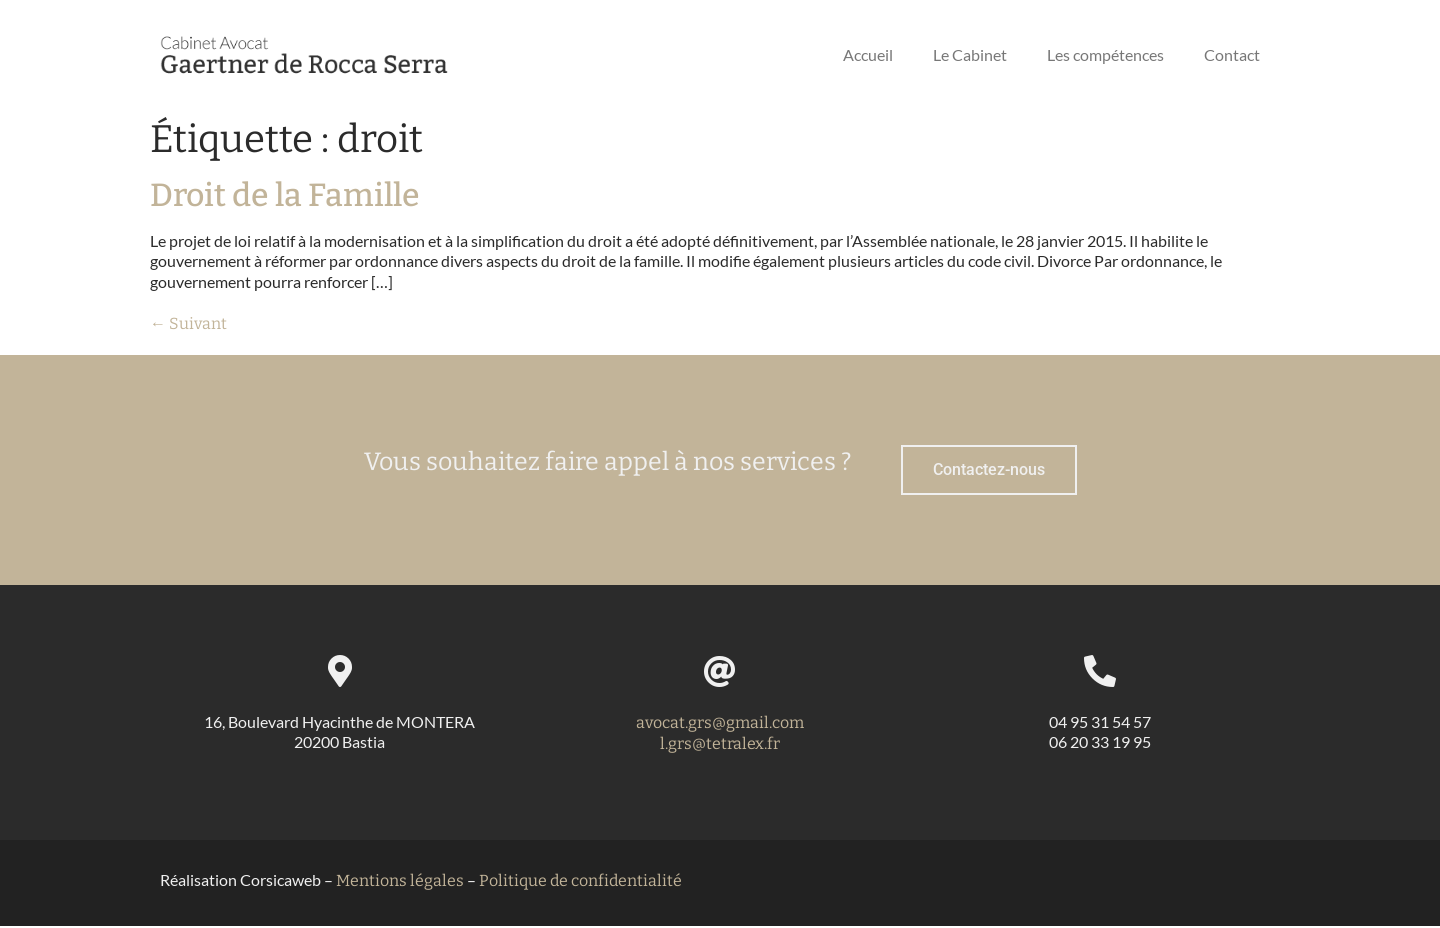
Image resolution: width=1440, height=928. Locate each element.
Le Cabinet (970, 54)
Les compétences (1105, 54)
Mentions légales (400, 882)
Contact (1232, 54)
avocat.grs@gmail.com (720, 724)
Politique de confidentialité (580, 882)
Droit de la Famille (285, 195)
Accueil (868, 54)
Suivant (188, 323)
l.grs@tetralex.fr (720, 745)
